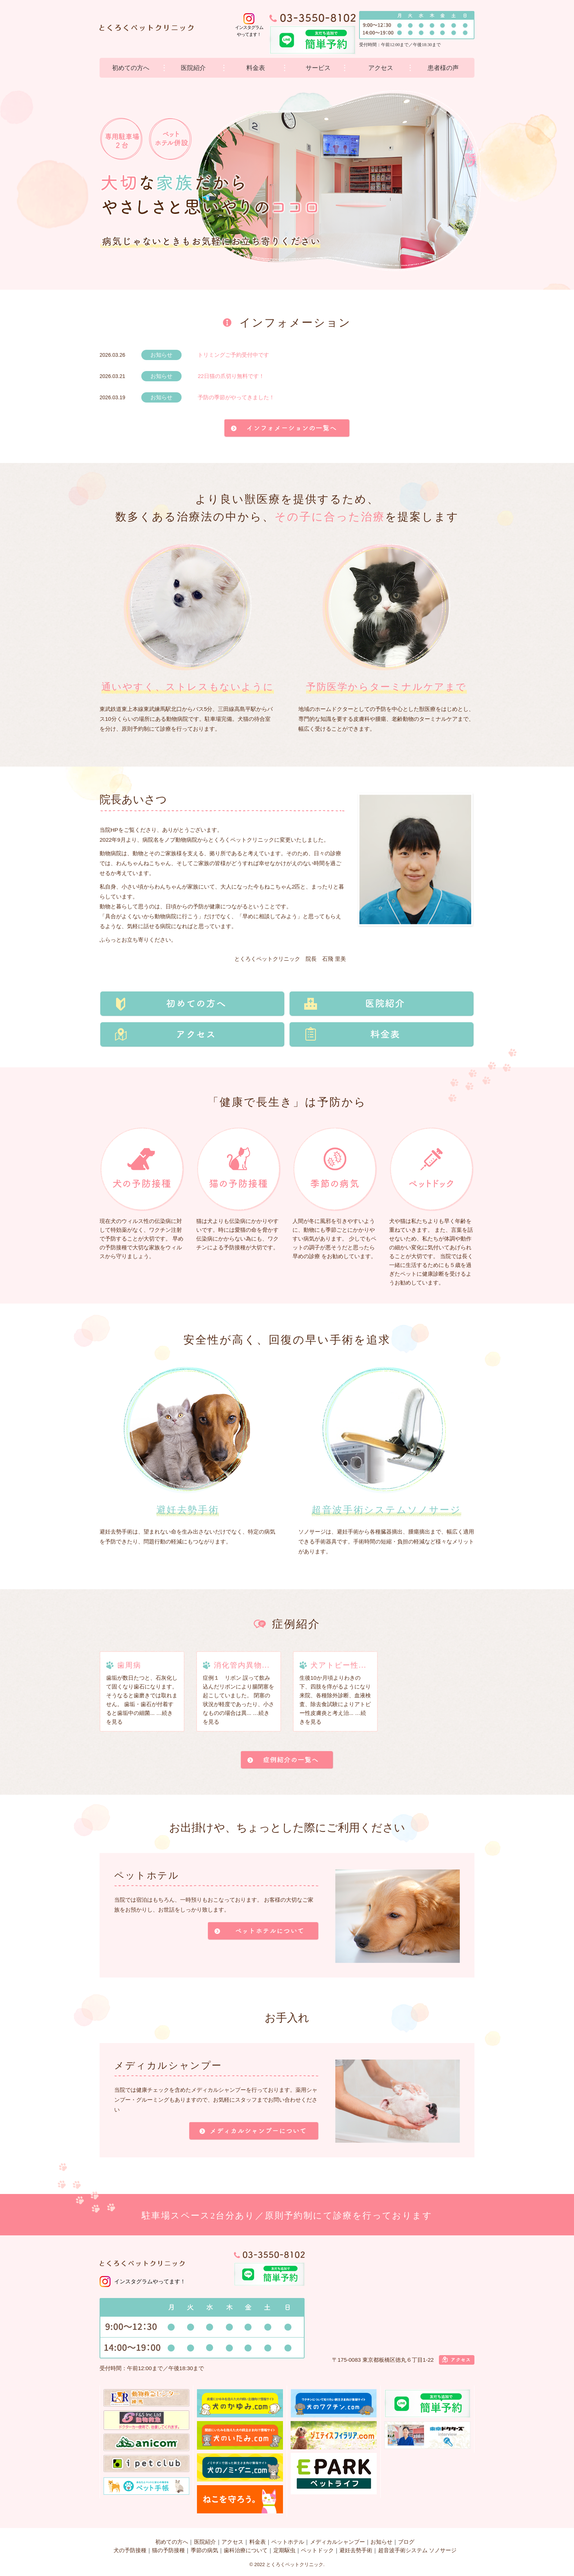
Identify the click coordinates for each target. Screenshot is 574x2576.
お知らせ (381, 2542)
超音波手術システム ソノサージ (417, 2550)
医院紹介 (193, 67)
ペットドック (317, 2550)
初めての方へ (130, 67)
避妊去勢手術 (355, 2550)
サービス (318, 67)
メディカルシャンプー (337, 2542)
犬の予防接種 (129, 2550)
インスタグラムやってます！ (150, 2281)
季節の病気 (204, 2550)
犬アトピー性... (338, 1665)
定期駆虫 (284, 2550)
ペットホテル (287, 2542)
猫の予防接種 (168, 2550)
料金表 (255, 67)
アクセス (380, 67)
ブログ (406, 2542)
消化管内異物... (242, 1665)
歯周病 (129, 1665)
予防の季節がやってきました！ (236, 397)
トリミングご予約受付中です (233, 355)
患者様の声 (443, 67)
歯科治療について (246, 2550)
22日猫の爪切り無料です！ (231, 376)
